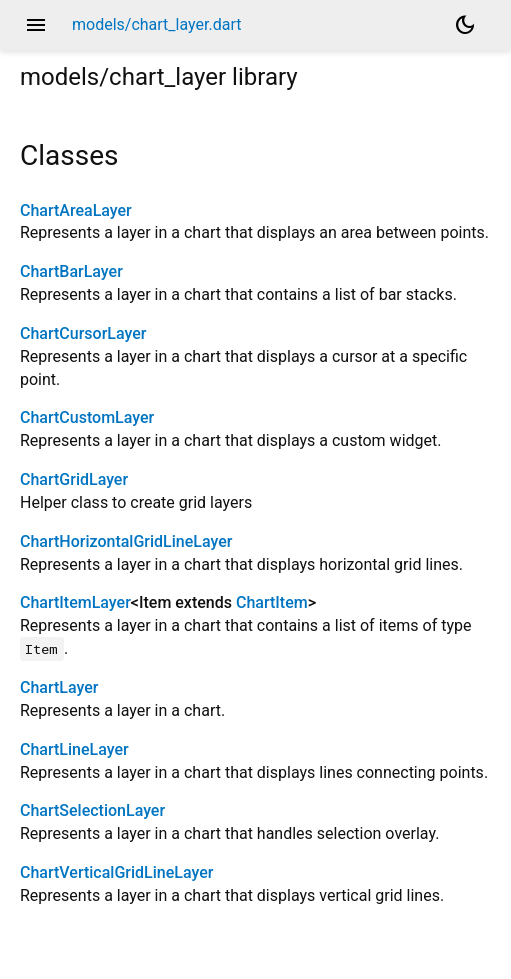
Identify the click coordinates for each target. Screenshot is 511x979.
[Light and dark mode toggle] (465, 25)
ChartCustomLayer (87, 417)
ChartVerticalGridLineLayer (116, 872)
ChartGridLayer (74, 479)
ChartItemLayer (75, 602)
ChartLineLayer (74, 749)
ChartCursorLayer (83, 333)
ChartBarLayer (71, 271)
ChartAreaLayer (76, 210)
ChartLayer (59, 687)
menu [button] (36, 25)
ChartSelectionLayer (92, 810)
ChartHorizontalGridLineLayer (126, 541)
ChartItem (272, 602)
